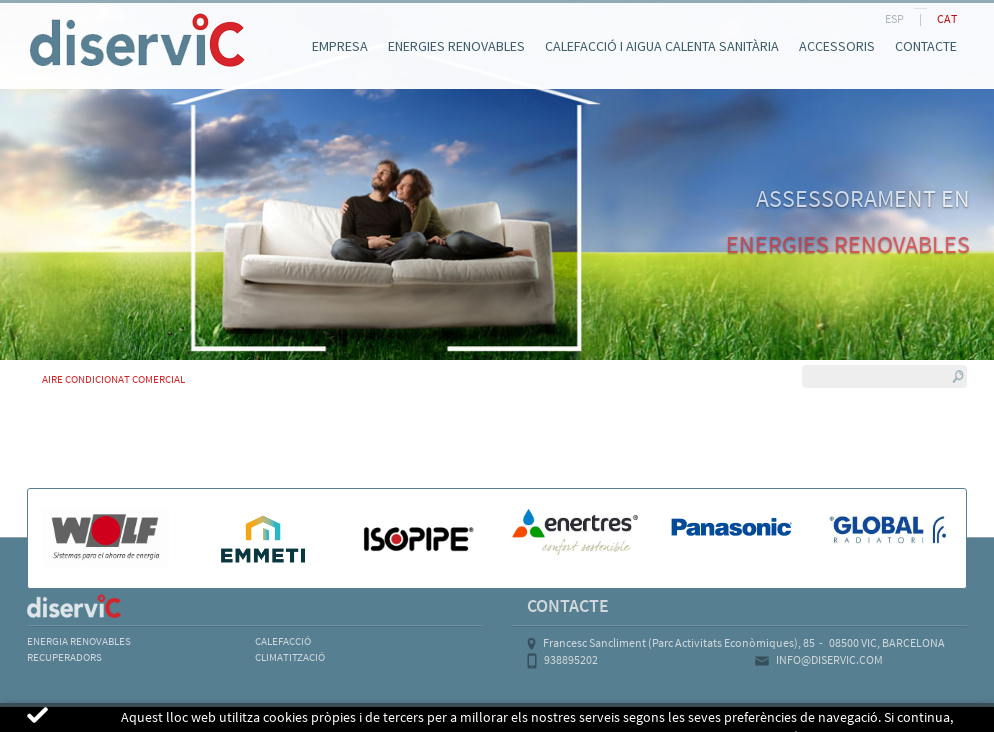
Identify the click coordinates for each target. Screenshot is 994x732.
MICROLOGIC (849, 718)
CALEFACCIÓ (283, 641)
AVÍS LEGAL (65, 718)
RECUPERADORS (64, 657)
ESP (894, 18)
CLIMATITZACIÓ (290, 657)
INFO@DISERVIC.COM (829, 659)
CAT (947, 18)
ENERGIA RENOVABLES (79, 641)
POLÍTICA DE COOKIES (197, 718)
